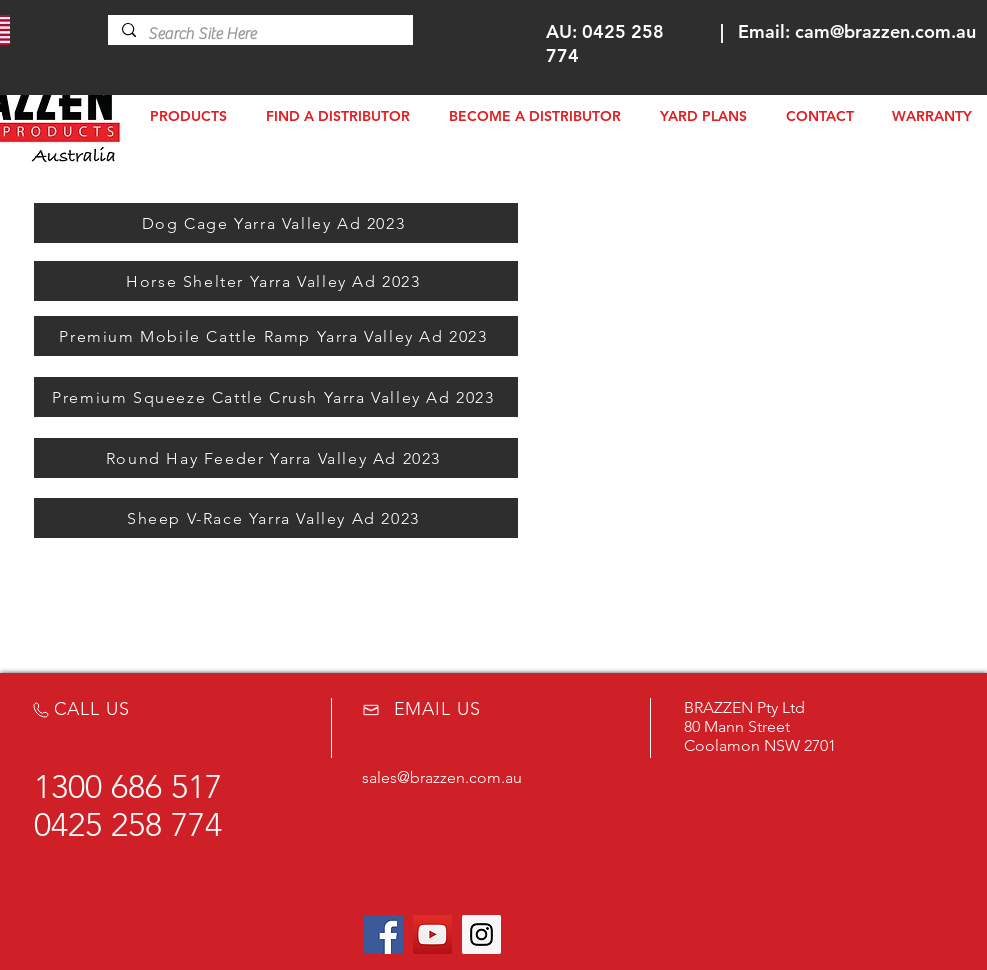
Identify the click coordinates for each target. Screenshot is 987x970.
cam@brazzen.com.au (885, 31)
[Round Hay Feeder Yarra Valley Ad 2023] (276, 458)
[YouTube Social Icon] (432, 934)
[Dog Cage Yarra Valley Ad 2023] (276, 223)
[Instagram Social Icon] (481, 934)
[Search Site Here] (259, 34)
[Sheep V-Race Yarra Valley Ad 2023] (276, 518)
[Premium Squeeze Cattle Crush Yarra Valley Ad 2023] (276, 397)
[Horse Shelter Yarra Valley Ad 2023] (276, 281)
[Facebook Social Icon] (383, 934)
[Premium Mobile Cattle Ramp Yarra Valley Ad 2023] (276, 336)
